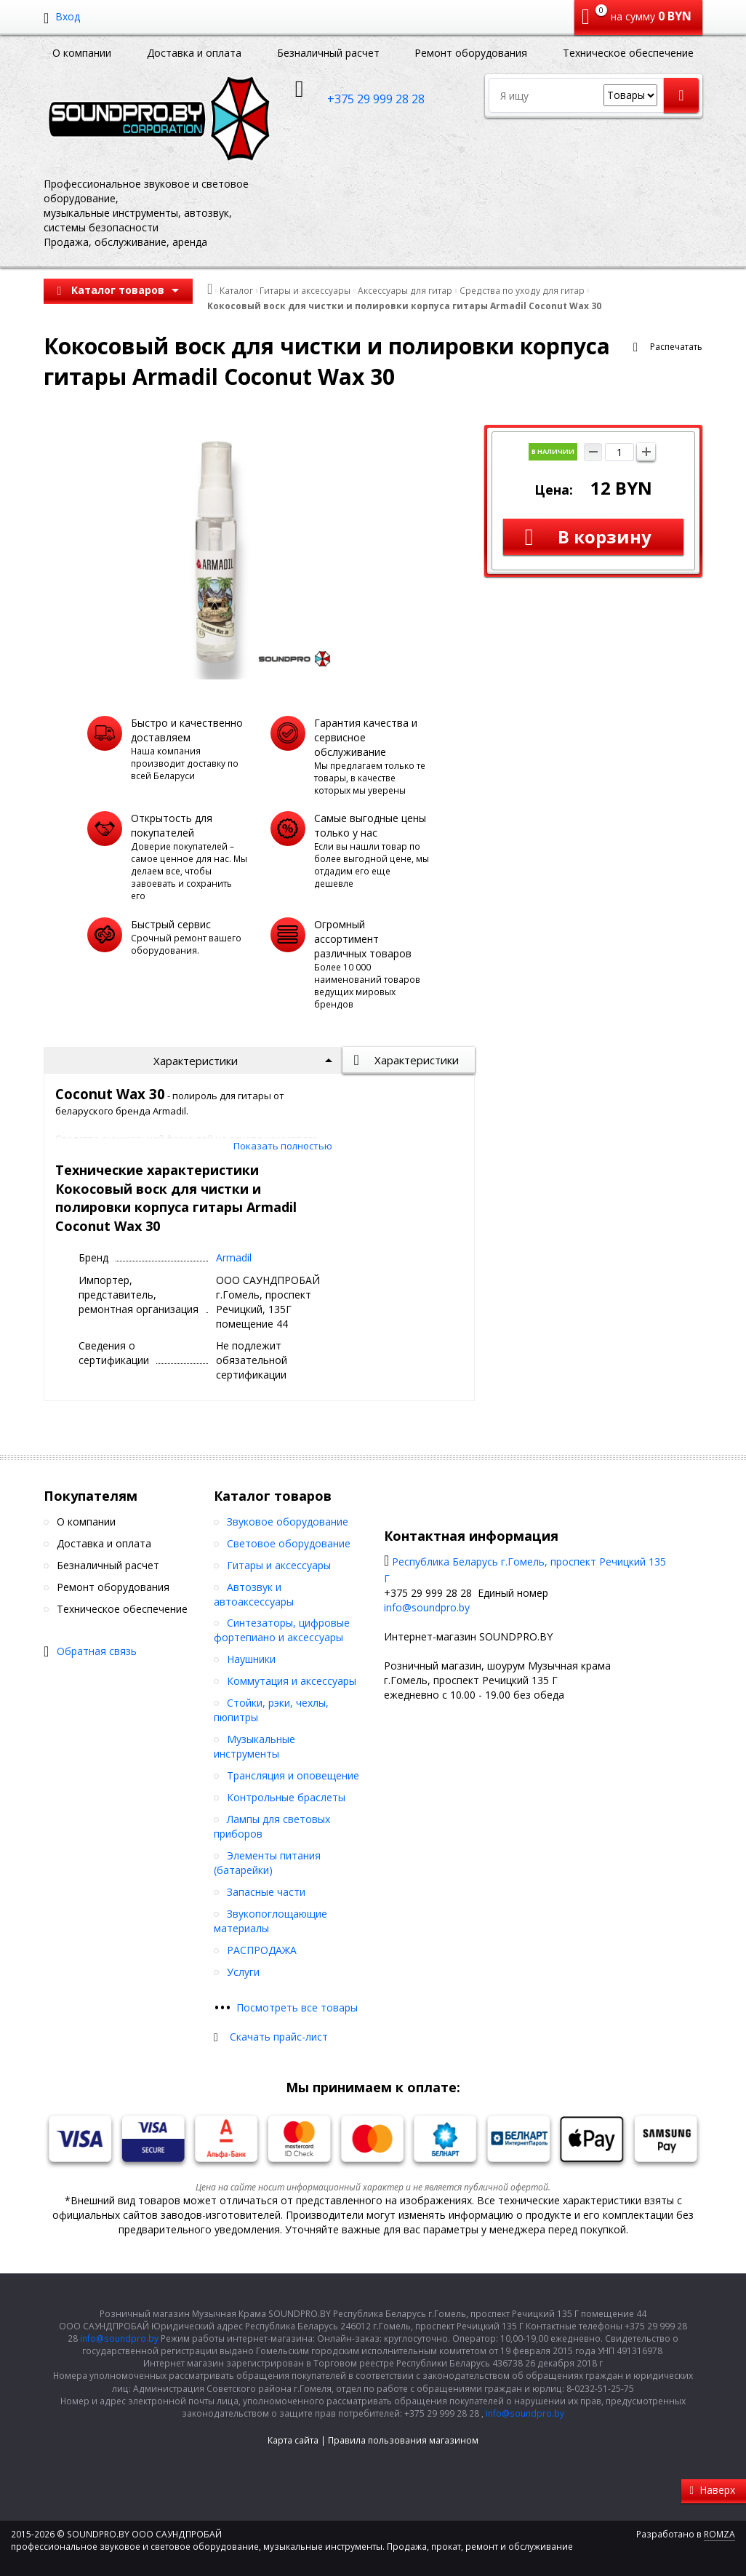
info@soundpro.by (427, 1607)
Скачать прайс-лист (279, 2036)
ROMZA (719, 2534)
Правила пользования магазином (403, 2440)
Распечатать (676, 346)
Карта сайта (293, 2440)
